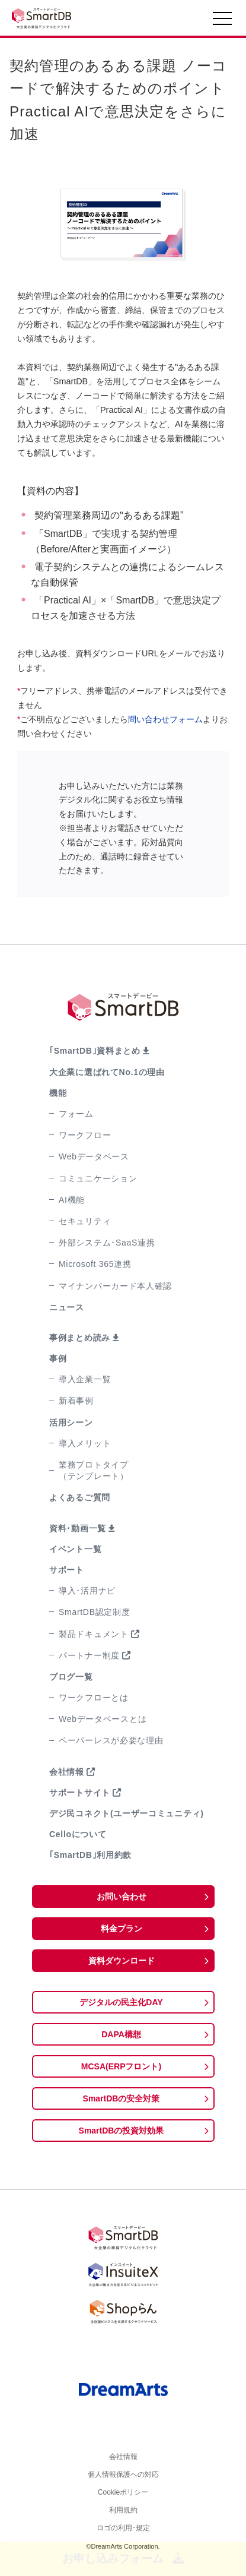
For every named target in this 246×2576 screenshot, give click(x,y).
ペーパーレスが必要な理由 (111, 1740)
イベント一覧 (75, 1549)
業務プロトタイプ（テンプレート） (94, 1470)
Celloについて (78, 1834)
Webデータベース (94, 1156)
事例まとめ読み (79, 1337)
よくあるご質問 (79, 1497)
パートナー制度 (89, 1655)
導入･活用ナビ (87, 1590)
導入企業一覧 (85, 1379)
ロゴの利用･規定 (123, 2538)
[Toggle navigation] (222, 21)
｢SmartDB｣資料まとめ (94, 1050)
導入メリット (85, 1443)
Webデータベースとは (102, 1719)
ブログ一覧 (71, 1676)
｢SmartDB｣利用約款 (90, 1855)
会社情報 (66, 1772)
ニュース (66, 1307)
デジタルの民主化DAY (120, 2002)
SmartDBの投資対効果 (121, 2130)
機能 (57, 1093)
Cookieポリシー (123, 2499)
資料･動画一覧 (77, 1528)
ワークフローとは (94, 1697)
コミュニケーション (98, 1178)
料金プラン (121, 1928)
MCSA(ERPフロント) (121, 2066)
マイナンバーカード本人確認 (115, 1286)
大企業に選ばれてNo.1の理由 (107, 1072)
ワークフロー (85, 1135)
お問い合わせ (121, 1896)
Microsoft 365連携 (95, 1264)
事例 (57, 1358)
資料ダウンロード (121, 1960)
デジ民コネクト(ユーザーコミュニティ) (126, 1813)
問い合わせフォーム (165, 719)
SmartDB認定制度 (94, 1612)
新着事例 (76, 1400)
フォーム (76, 1113)
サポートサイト (79, 1792)
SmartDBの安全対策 (121, 2098)
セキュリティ (85, 1221)
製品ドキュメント (94, 1634)
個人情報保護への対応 (123, 2478)
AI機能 (72, 1200)
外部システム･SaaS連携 (107, 1242)
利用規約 (123, 2519)
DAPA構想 (121, 2034)
